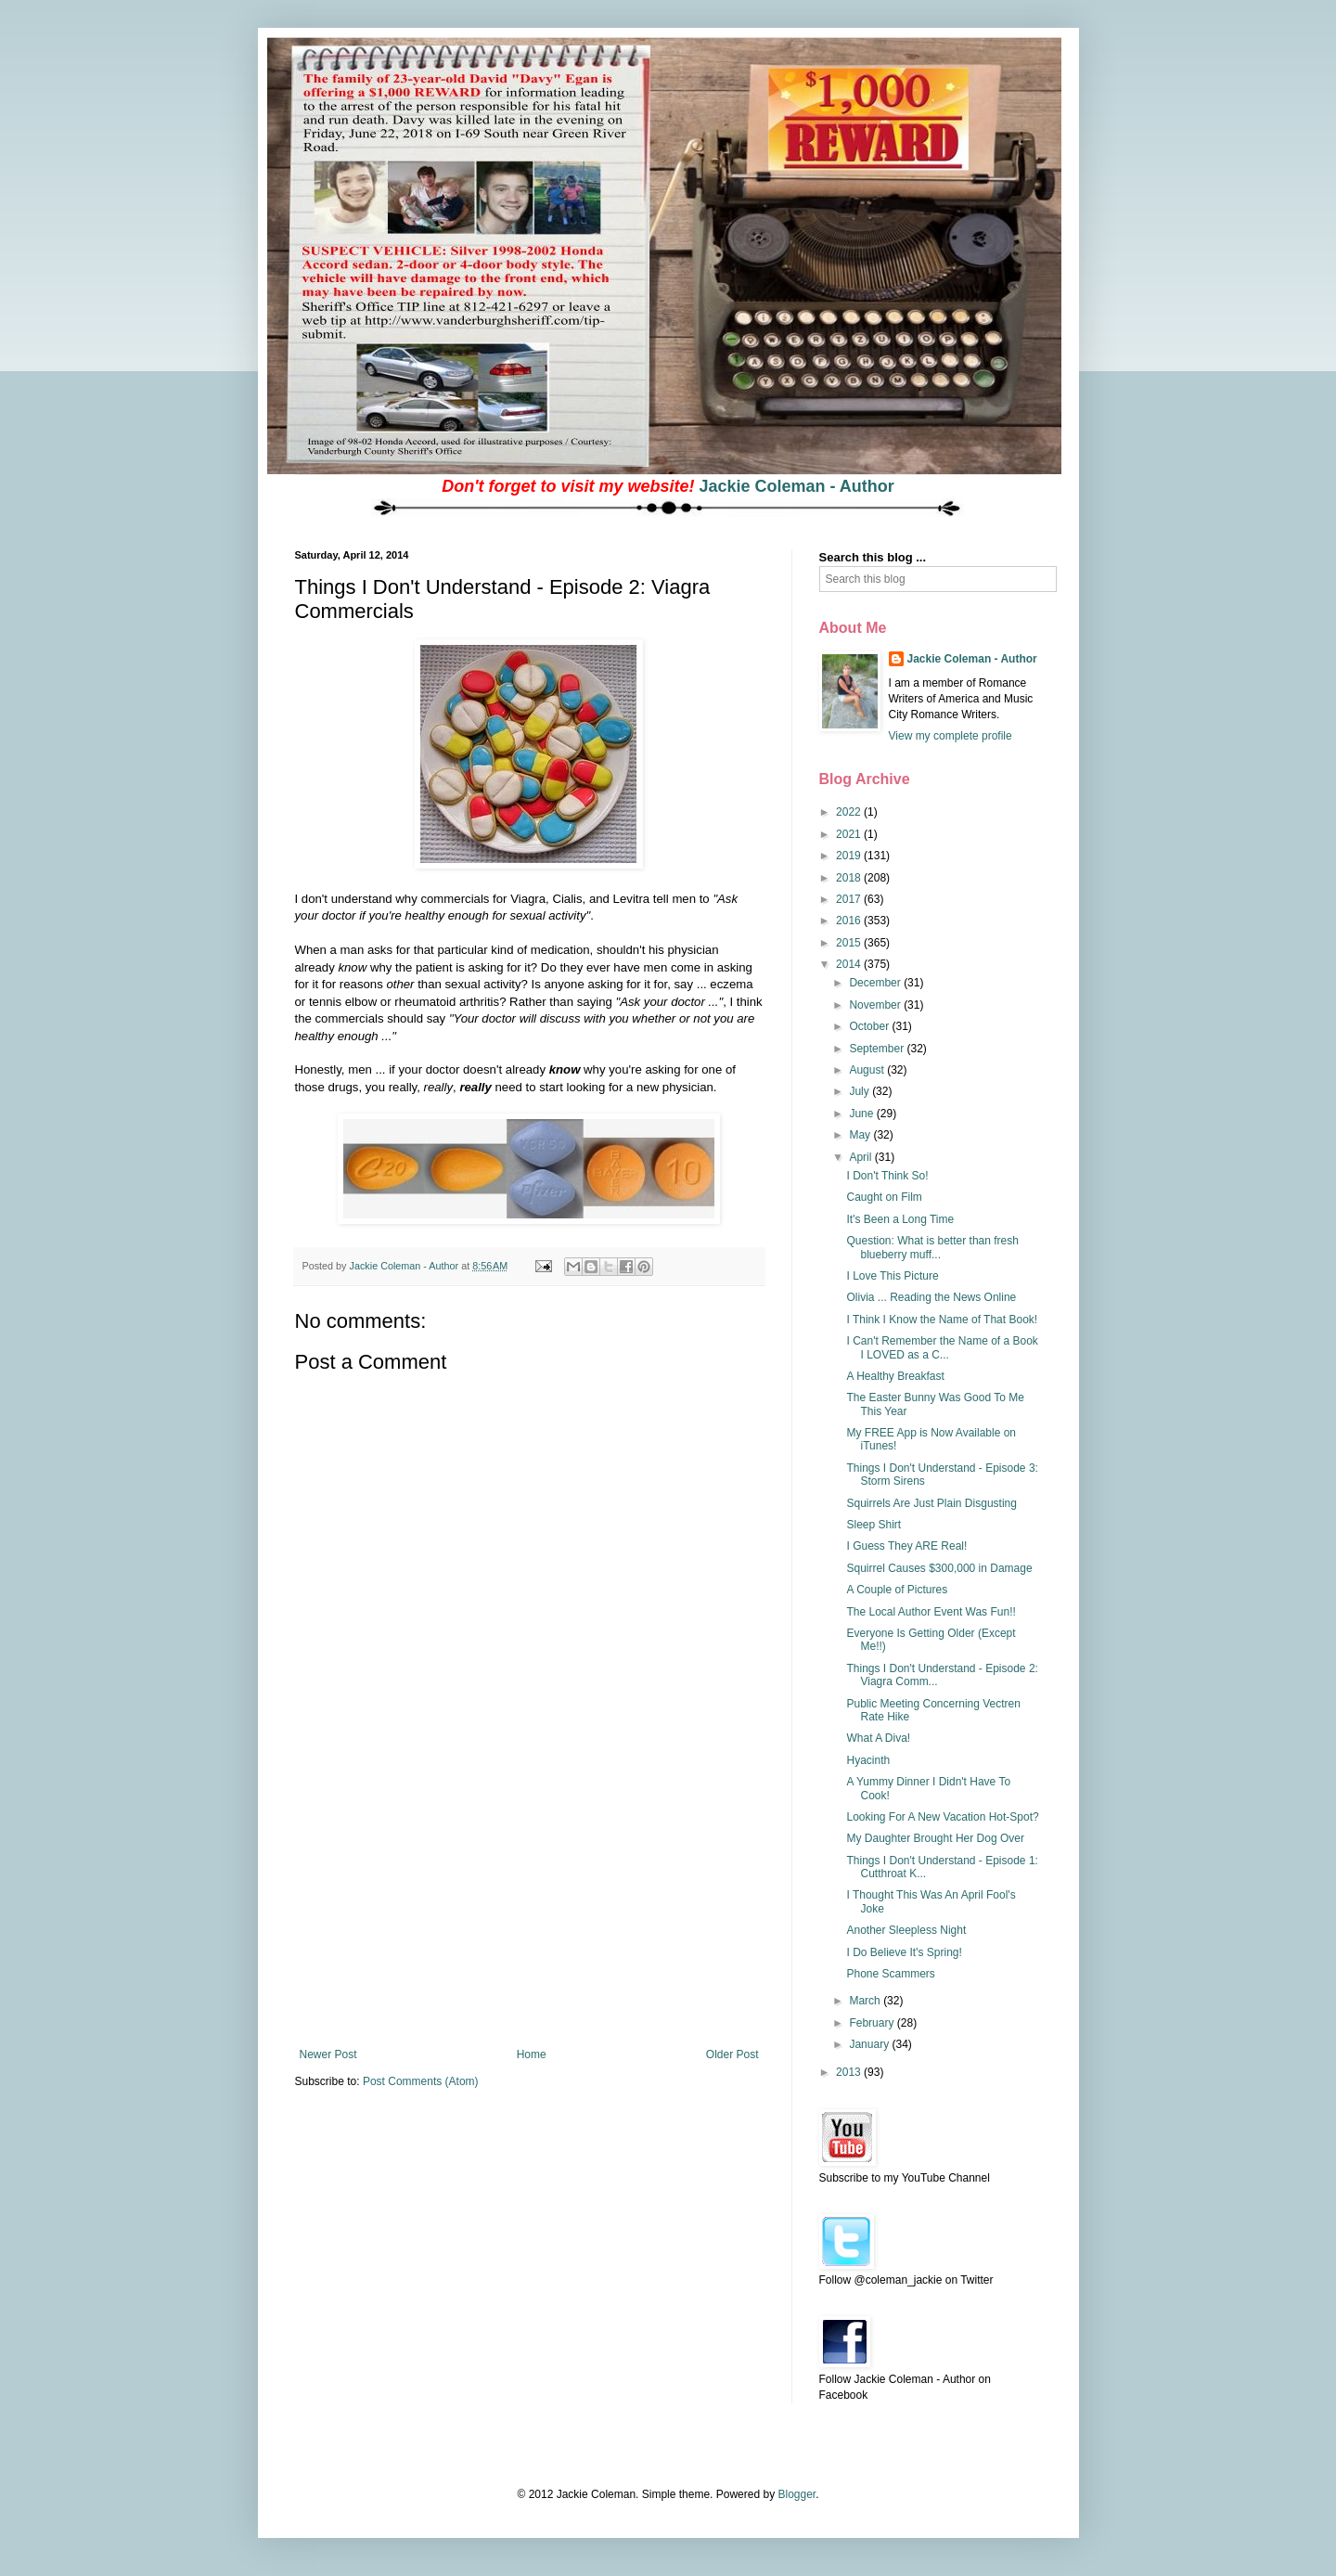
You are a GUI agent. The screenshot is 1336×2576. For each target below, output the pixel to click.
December (876, 982)
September (877, 1048)
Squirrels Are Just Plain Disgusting (931, 1503)
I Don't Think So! (887, 1175)
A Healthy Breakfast (895, 1376)
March (866, 2000)
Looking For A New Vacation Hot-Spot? (942, 1816)
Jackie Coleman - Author (796, 486)
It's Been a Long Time (900, 1219)
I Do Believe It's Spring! (903, 1952)
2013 (850, 2072)
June (862, 1113)
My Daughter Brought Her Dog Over (934, 1838)
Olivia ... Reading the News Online (931, 1297)
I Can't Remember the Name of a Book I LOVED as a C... (941, 1347)
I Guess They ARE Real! (906, 1545)
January (870, 2044)
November (876, 1004)
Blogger (796, 2494)
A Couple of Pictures (896, 1589)
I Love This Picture (892, 1275)
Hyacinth (868, 1760)
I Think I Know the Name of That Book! (941, 1319)
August (868, 1069)
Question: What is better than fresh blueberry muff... (932, 1247)
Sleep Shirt (873, 1524)
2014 (850, 964)
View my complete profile (950, 735)
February (872, 2022)
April (861, 1157)
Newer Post (328, 2054)
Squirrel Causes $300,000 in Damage (939, 1568)
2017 (850, 899)
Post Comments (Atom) (421, 2081)
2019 (850, 855)
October (870, 1026)
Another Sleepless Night (906, 1930)
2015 (850, 942)
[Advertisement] (529, 1909)
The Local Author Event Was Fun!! (930, 1611)
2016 (850, 920)
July (860, 1091)
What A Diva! (878, 1738)
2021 (850, 834)
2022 (850, 811)
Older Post (732, 2054)
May (861, 1134)
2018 (850, 877)
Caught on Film (883, 1197)
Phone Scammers (890, 1973)
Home (531, 2054)
